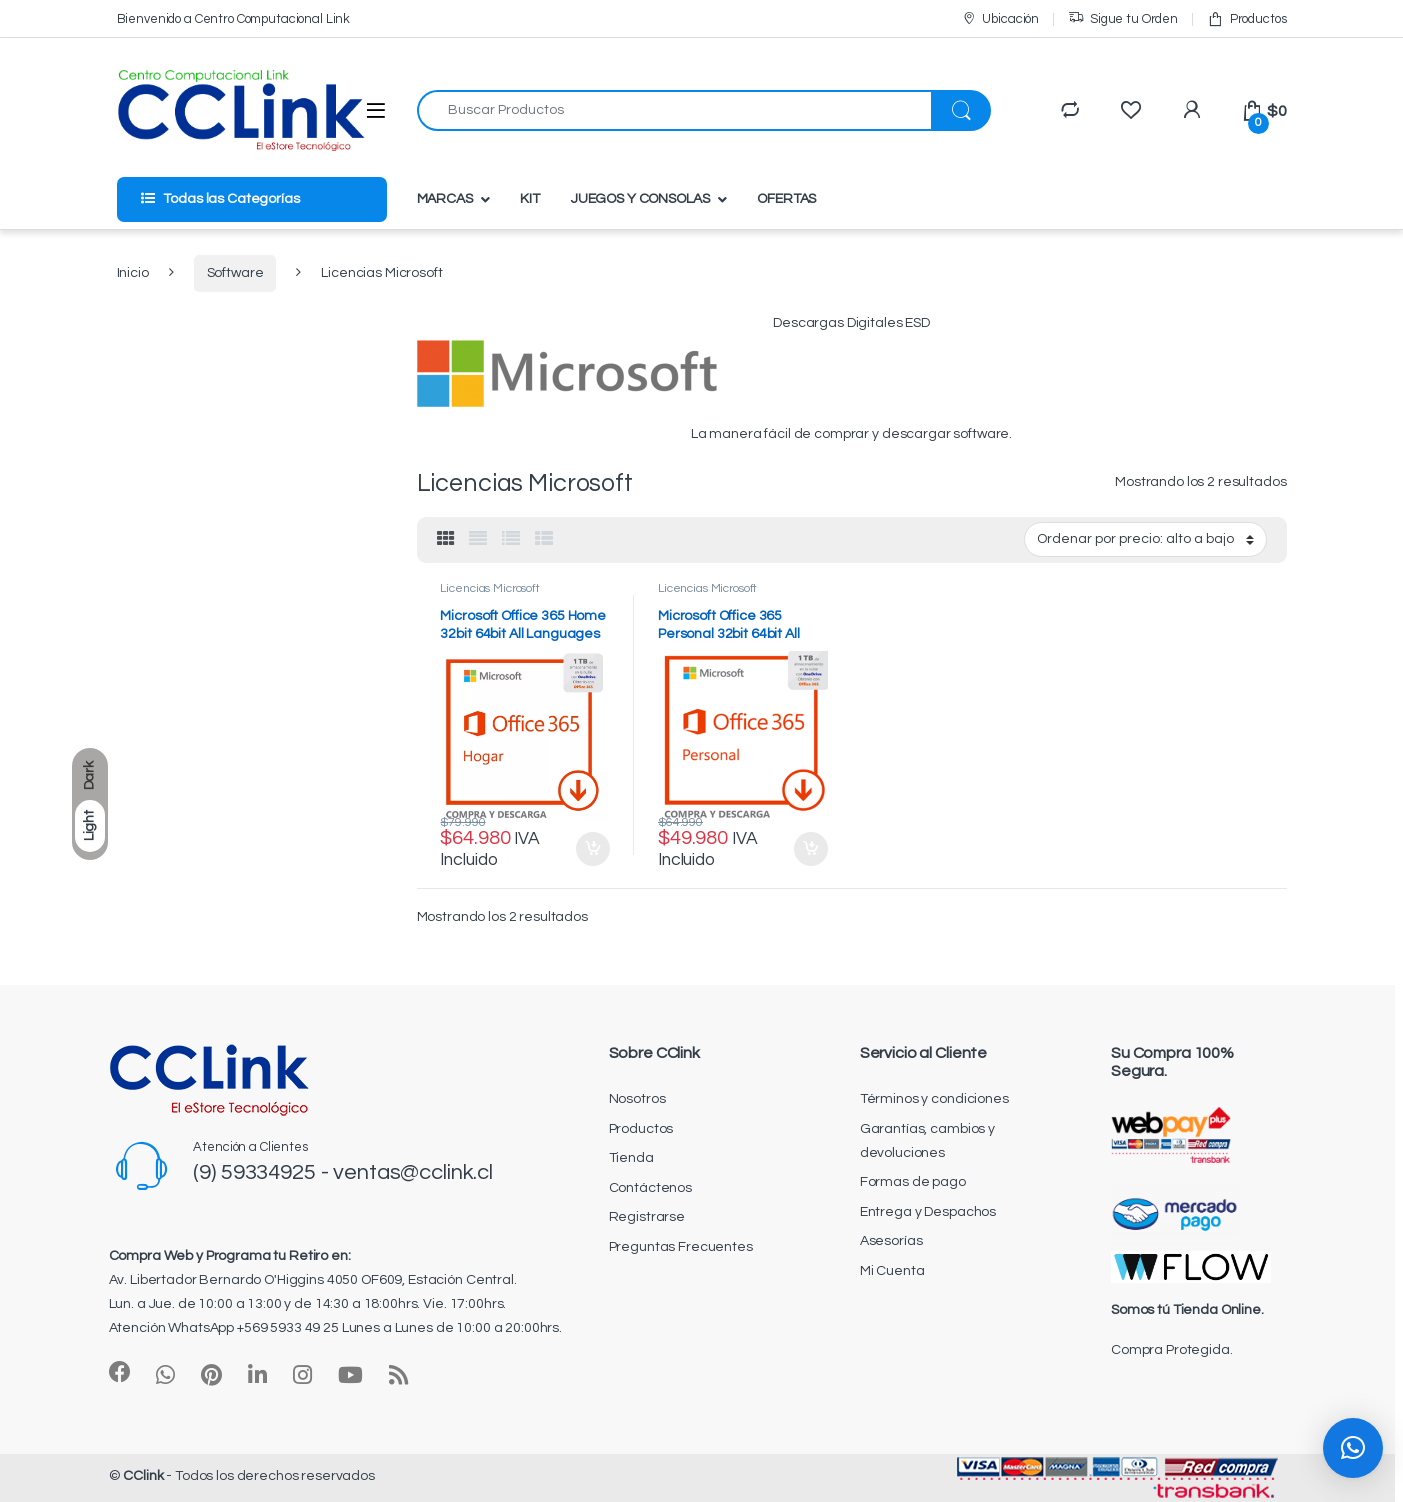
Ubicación (1000, 19)
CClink (143, 1476)
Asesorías (891, 1241)
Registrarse (647, 1217)
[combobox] (675, 110)
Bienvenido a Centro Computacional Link (234, 19)
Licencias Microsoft (489, 588)
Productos (1247, 19)
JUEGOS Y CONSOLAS (640, 199)
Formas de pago (913, 1182)
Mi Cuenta (892, 1271)
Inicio (133, 273)
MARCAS (445, 199)
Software (235, 273)
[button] (1353, 1448)
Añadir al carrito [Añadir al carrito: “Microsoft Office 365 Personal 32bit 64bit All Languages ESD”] (811, 849)
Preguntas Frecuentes (681, 1247)
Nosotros (637, 1099)
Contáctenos (650, 1188)
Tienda (631, 1158)
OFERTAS (786, 199)
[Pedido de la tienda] (1145, 539)
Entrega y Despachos (928, 1212)
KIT (530, 199)
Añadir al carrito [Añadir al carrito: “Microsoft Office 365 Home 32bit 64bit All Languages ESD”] (593, 849)
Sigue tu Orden (1123, 19)
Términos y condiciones (934, 1099)
